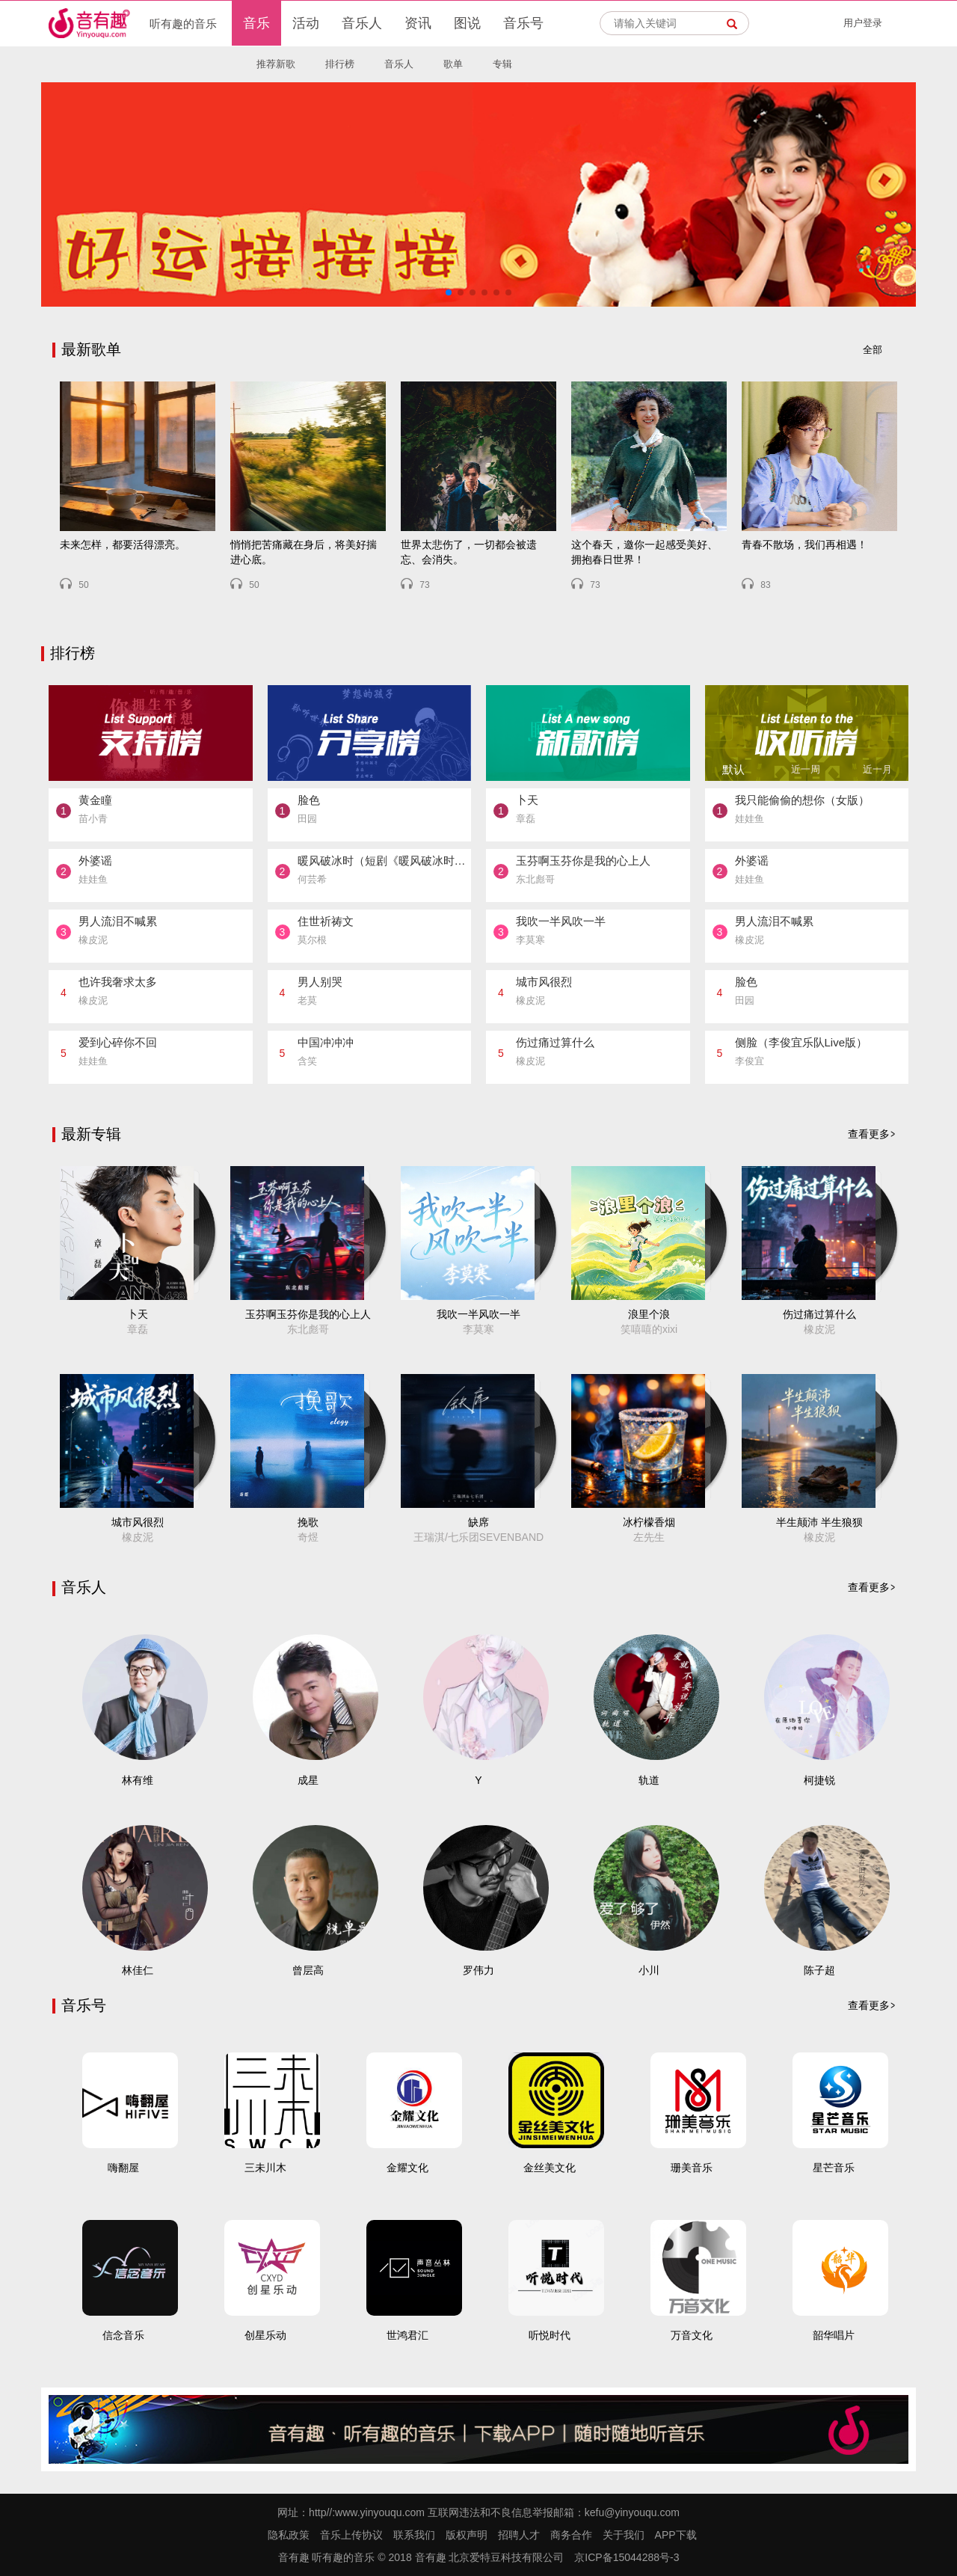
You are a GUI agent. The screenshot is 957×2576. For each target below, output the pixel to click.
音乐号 (523, 23)
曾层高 (308, 1970)
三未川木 (265, 2168)
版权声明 (466, 2535)
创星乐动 (265, 2335)
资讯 (417, 23)
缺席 (478, 1522)
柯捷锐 (819, 1780)
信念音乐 (123, 2335)
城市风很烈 (137, 1522)
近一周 (805, 769)
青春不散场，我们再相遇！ (804, 545)
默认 (733, 769)
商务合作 (571, 2535)
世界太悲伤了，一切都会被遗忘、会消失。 (469, 552)
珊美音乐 (692, 2168)
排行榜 (339, 64)
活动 (305, 23)
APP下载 (676, 2535)
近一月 (877, 769)
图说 (467, 23)
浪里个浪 (649, 1314)
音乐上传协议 (351, 2535)
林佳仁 (137, 1970)
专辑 (502, 64)
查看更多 (869, 1134)
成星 (308, 1780)
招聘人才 (519, 2535)
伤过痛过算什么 (819, 1314)
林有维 (137, 1780)
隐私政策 (289, 2535)
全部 (872, 349)
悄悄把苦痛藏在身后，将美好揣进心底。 (303, 552)
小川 (648, 1970)
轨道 (648, 1780)
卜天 (137, 1314)
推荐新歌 (275, 64)
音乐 (256, 23)
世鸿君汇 (407, 2335)
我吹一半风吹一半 (478, 1314)
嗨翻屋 (123, 2168)
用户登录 (862, 22)
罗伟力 (478, 1970)
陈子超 (819, 1970)
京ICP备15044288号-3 (626, 2557)
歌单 (453, 64)
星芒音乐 (834, 2168)
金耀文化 (407, 2168)
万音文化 (692, 2335)
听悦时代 (549, 2335)
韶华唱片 (834, 2335)
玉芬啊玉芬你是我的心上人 (308, 1314)
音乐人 (362, 23)
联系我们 (414, 2535)
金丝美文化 (549, 2168)
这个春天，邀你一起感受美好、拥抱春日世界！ (644, 552)
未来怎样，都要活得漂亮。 (122, 545)
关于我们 (623, 2535)
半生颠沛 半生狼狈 (819, 1522)
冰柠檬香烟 (649, 1522)
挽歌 (308, 1522)
